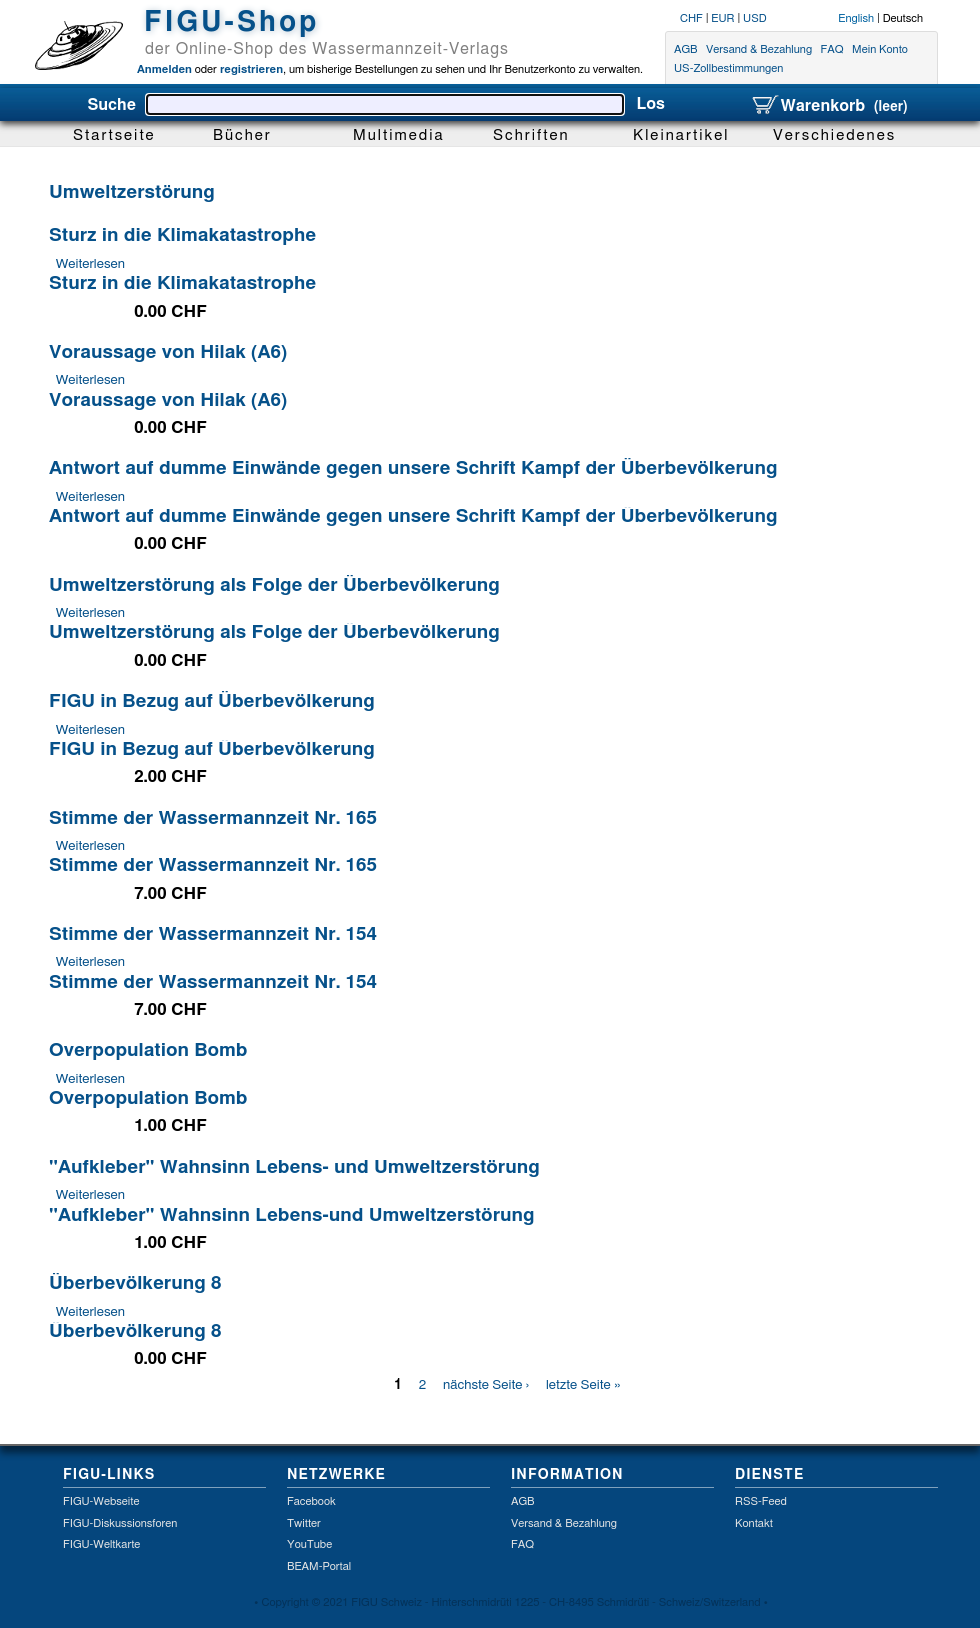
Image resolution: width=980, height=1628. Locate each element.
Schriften (531, 135)
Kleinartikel (681, 135)
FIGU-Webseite (101, 1501)
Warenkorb (829, 106)
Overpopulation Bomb (148, 1050)
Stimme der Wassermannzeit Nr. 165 (213, 818)
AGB (686, 49)
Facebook (311, 1501)
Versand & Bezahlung (759, 49)
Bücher (242, 135)
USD (755, 18)
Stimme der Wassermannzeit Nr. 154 (213, 934)
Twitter (304, 1523)
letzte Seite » (583, 1385)
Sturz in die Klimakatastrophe (182, 235)
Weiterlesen (90, 264)
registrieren (250, 69)
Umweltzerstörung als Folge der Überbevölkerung (274, 585)
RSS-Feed (761, 1501)
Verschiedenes (834, 135)
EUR (722, 18)
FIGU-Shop (231, 23)
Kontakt (754, 1523)
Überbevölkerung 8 (135, 1283)
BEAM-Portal (319, 1566)
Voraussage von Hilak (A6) (168, 352)
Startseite (114, 135)
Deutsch (903, 18)
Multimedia (399, 135)
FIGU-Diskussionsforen (120, 1523)
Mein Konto (880, 49)
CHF (691, 18)
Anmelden (164, 69)
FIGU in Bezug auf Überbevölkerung (212, 701)
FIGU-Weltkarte (101, 1544)
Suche (111, 105)
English (856, 18)
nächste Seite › (486, 1385)
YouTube (309, 1544)
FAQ (832, 49)
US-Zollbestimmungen (728, 69)
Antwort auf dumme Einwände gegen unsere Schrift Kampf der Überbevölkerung (413, 468)
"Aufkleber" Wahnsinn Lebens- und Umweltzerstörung (294, 1167)
